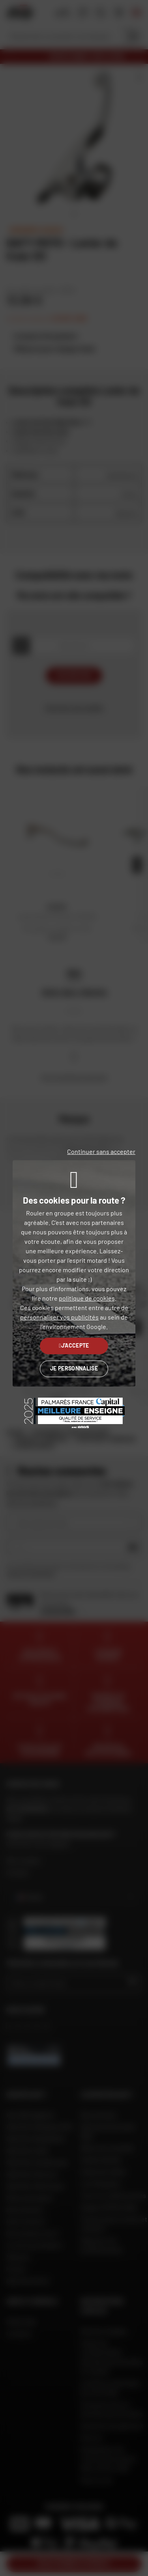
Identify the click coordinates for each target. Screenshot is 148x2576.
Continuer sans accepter (101, 1151)
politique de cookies (87, 1298)
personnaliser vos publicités (59, 1317)
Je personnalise (74, 1368)
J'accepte (74, 1345)
